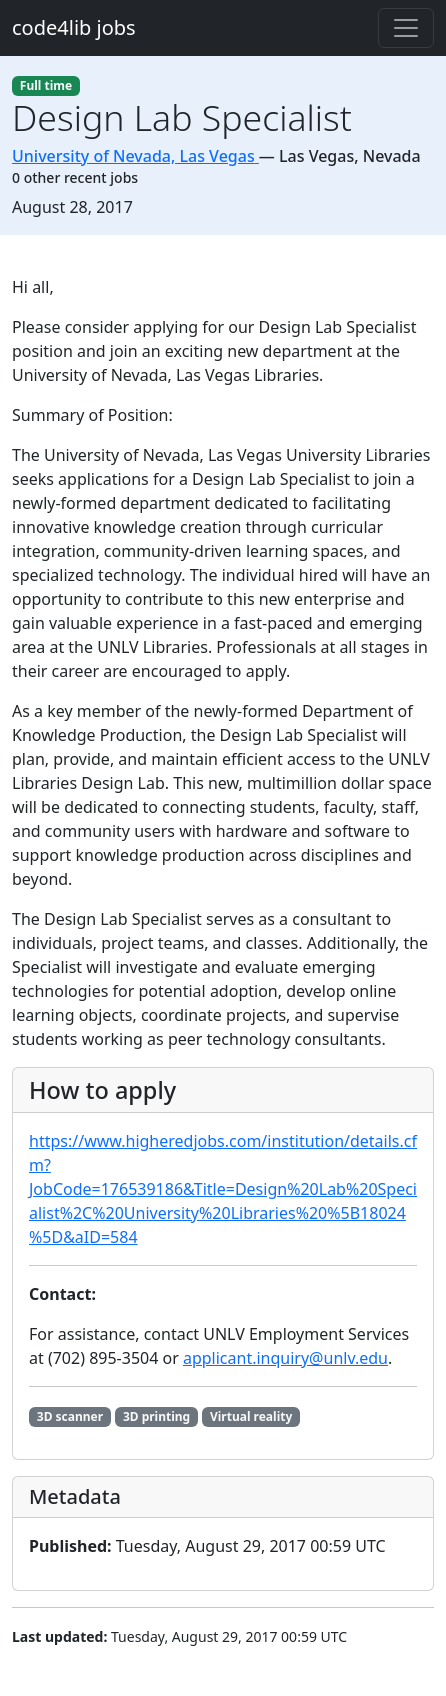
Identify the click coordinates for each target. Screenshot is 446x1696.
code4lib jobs (74, 27)
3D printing (156, 1416)
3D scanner (70, 1416)
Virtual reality (251, 1416)
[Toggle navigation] (406, 28)
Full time (46, 85)
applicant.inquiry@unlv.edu (285, 1358)
